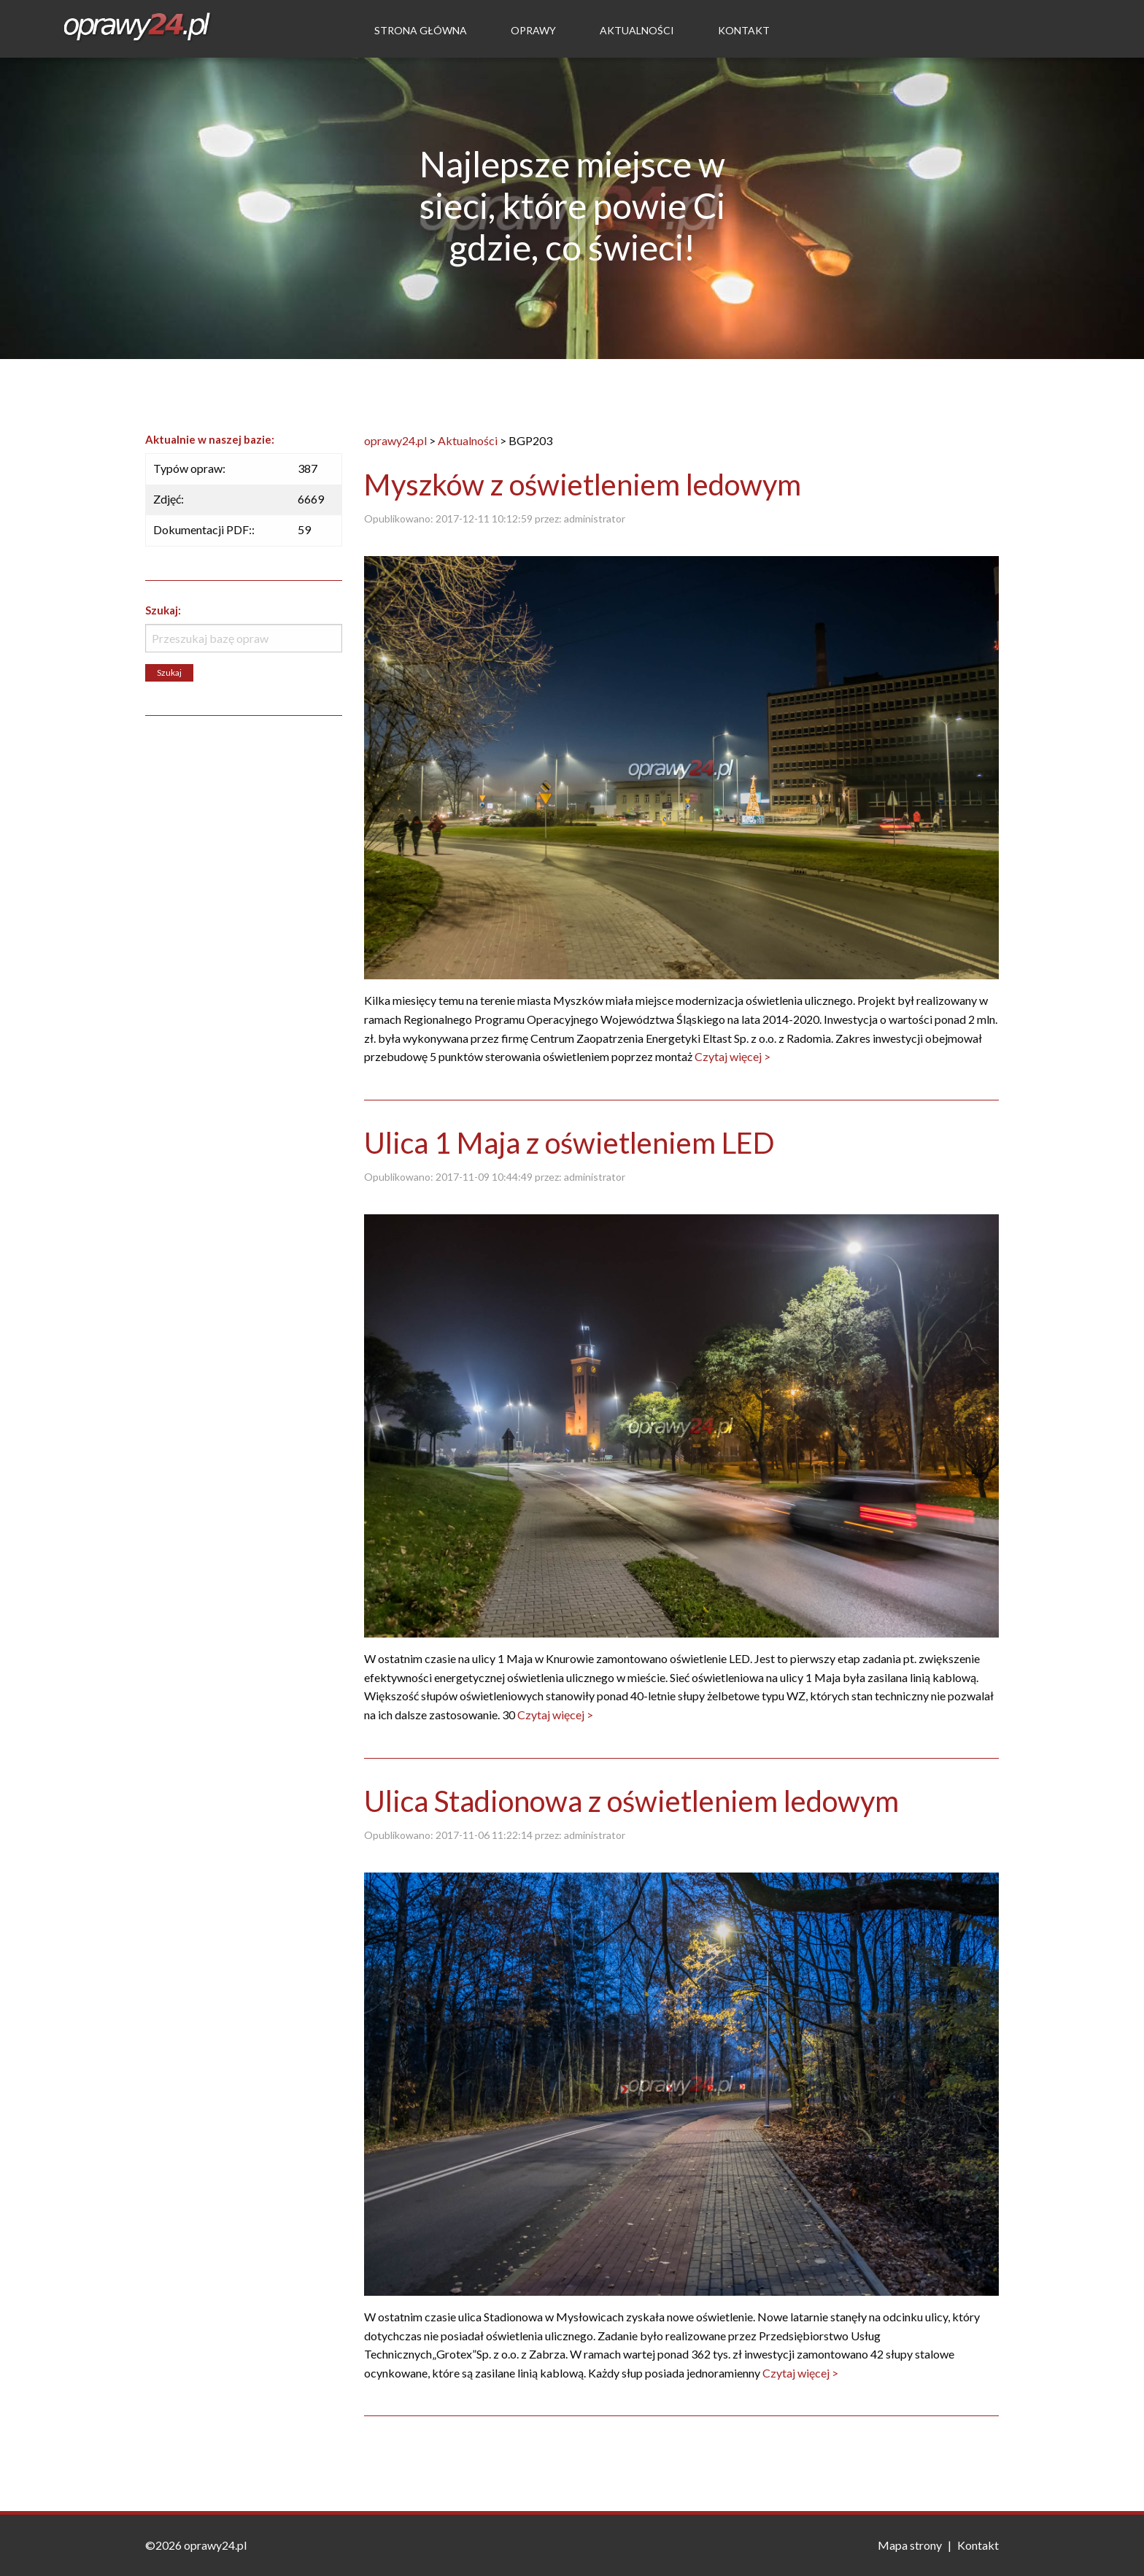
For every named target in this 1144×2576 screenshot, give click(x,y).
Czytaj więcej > (732, 1056)
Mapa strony (910, 2545)
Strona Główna (420, 30)
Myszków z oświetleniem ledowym (582, 484)
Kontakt (744, 30)
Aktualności (637, 30)
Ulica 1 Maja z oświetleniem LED (569, 1142)
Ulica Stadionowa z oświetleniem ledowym (631, 1801)
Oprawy (533, 30)
